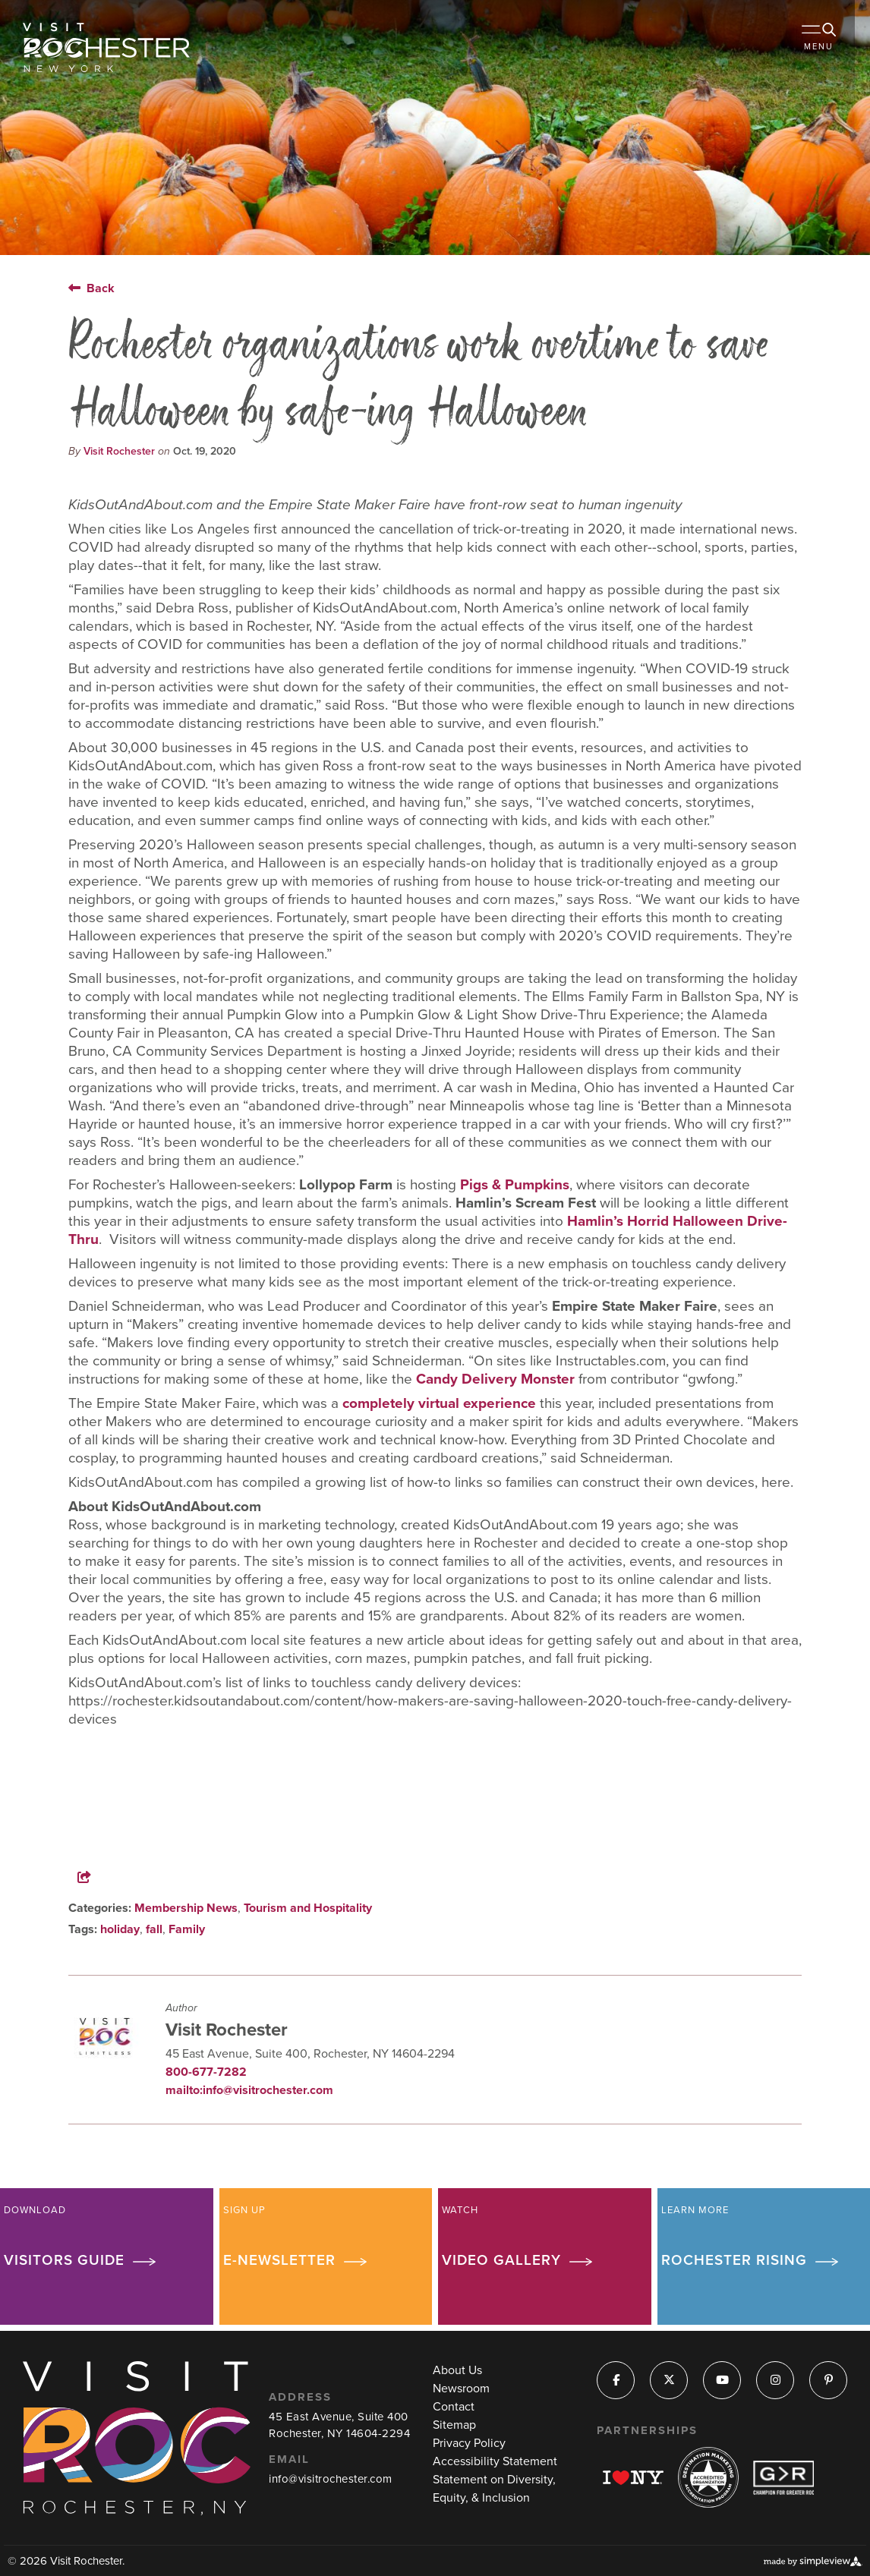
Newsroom (461, 2388)
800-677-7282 (206, 2072)
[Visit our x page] (669, 2380)
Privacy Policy (469, 2443)
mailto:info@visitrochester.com (249, 2090)
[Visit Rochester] (106, 47)
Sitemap (454, 2425)
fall (154, 1929)
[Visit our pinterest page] (828, 2380)
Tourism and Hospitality (308, 1908)
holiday (120, 1929)
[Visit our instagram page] (775, 2380)
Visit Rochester (119, 451)
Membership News (186, 1908)
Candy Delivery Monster (495, 1379)
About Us (457, 2370)
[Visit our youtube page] (722, 2380)
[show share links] (102, 1877)
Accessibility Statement (495, 2461)
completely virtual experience (439, 1403)
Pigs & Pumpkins (514, 1184)
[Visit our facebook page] (616, 2380)
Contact (453, 2406)
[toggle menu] (824, 45)
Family (187, 1929)
